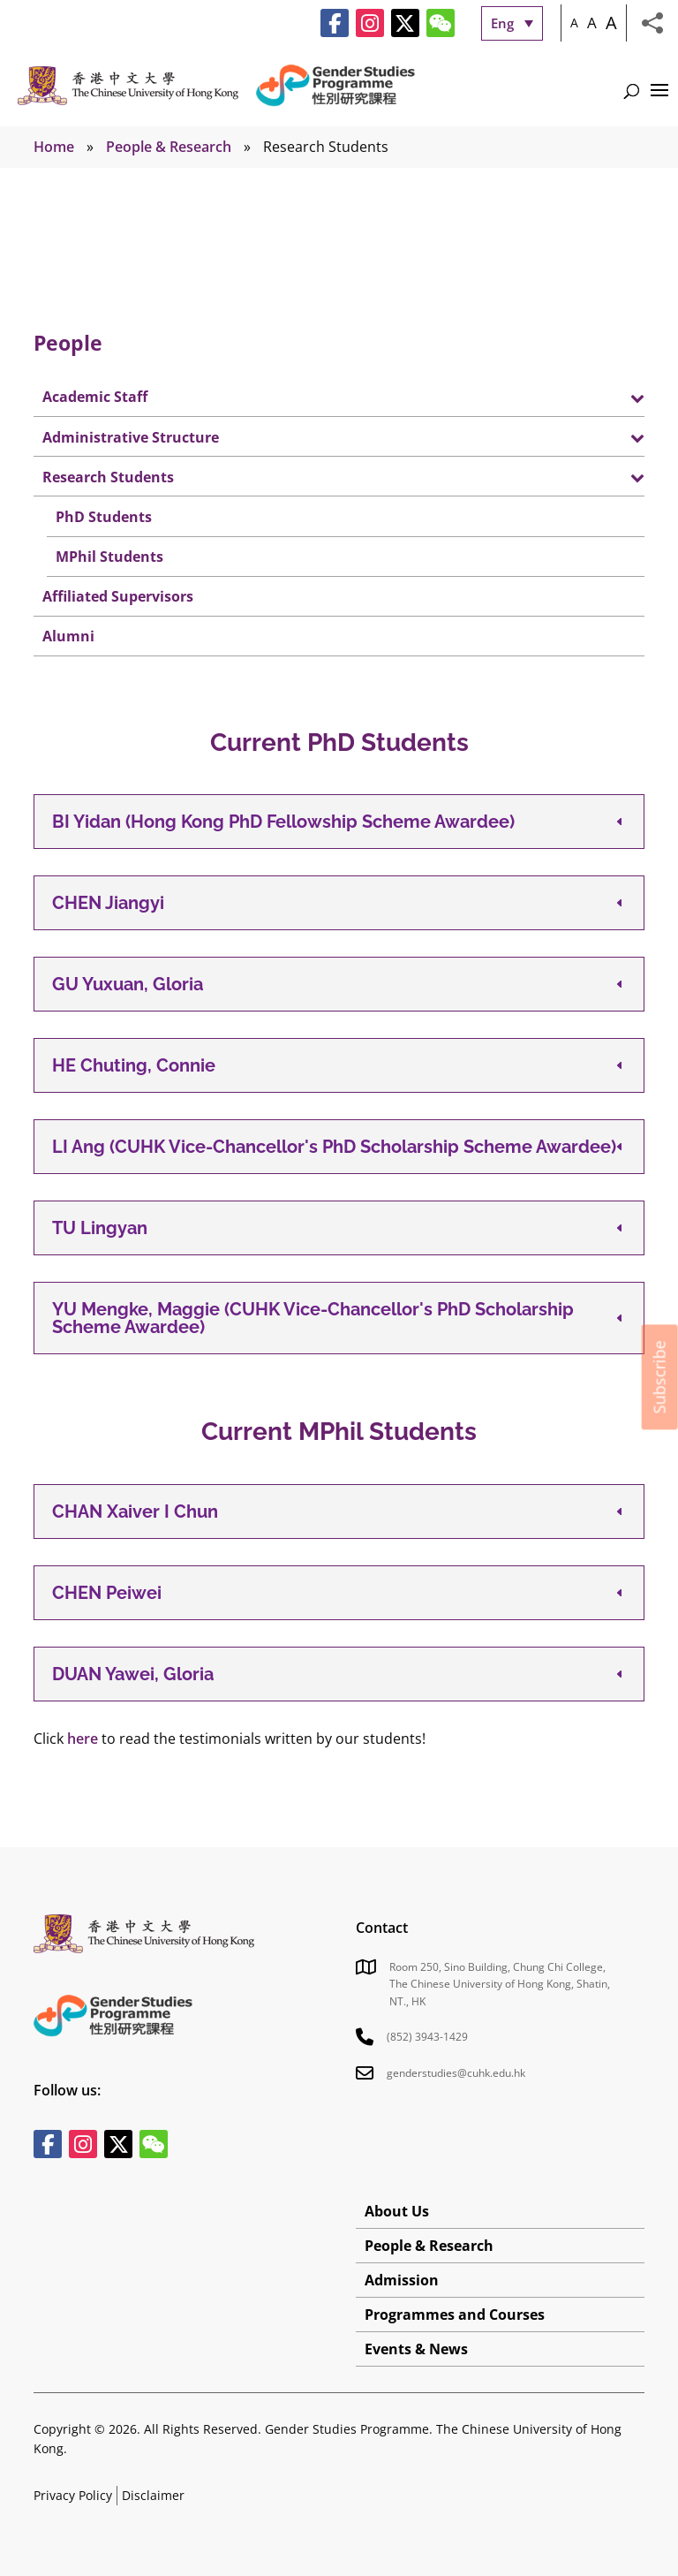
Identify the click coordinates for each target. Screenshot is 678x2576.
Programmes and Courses (455, 2314)
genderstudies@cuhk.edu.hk (456, 2072)
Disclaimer (153, 2495)
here (82, 1738)
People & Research (168, 146)
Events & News (416, 2349)
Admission (402, 2280)
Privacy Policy (73, 2495)
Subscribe (659, 1376)
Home (54, 146)
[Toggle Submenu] (613, 396)
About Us (397, 2211)
